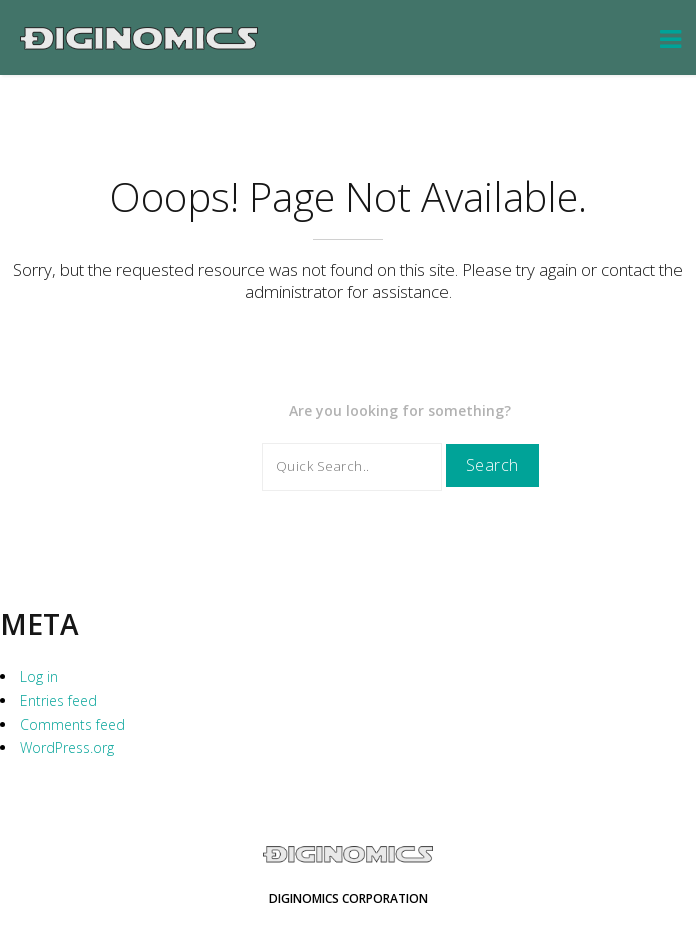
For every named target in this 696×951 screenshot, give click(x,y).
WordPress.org (67, 747)
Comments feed (72, 724)
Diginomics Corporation (348, 898)
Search (492, 465)
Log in (39, 676)
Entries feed (58, 700)
